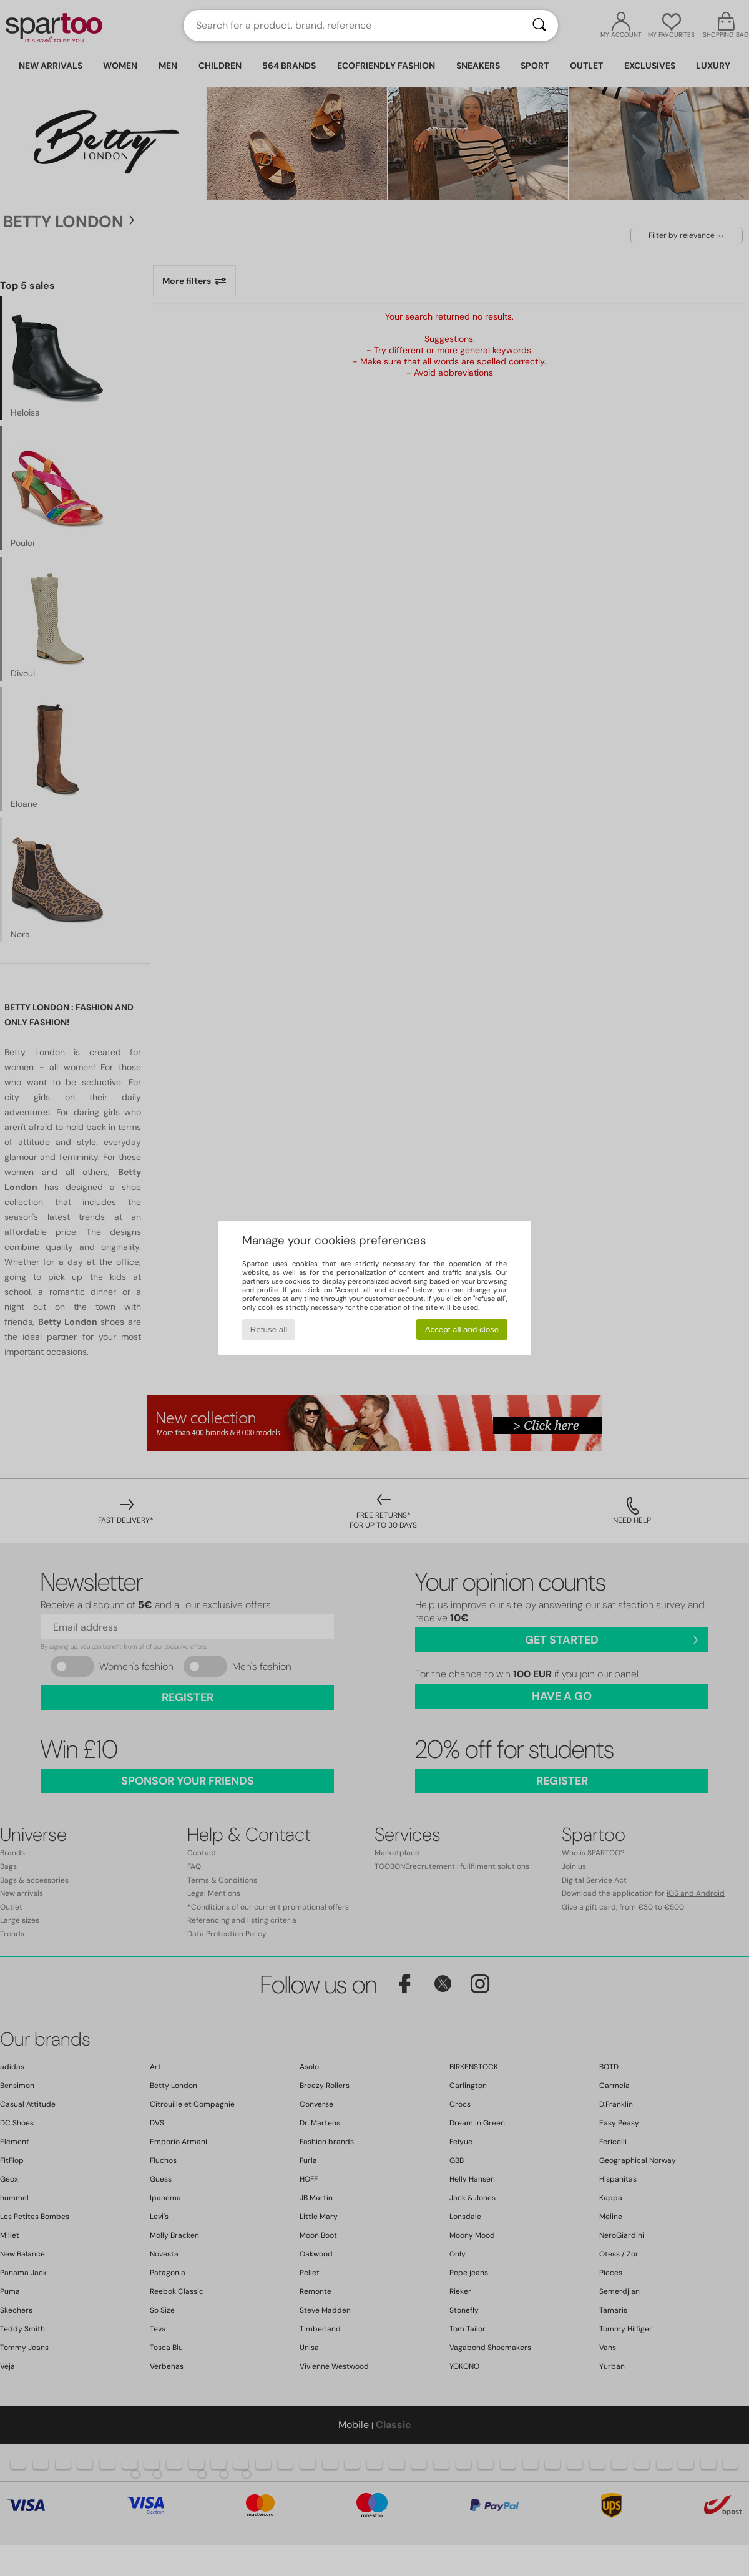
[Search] (539, 25)
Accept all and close (462, 1329)
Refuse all (268, 1329)
